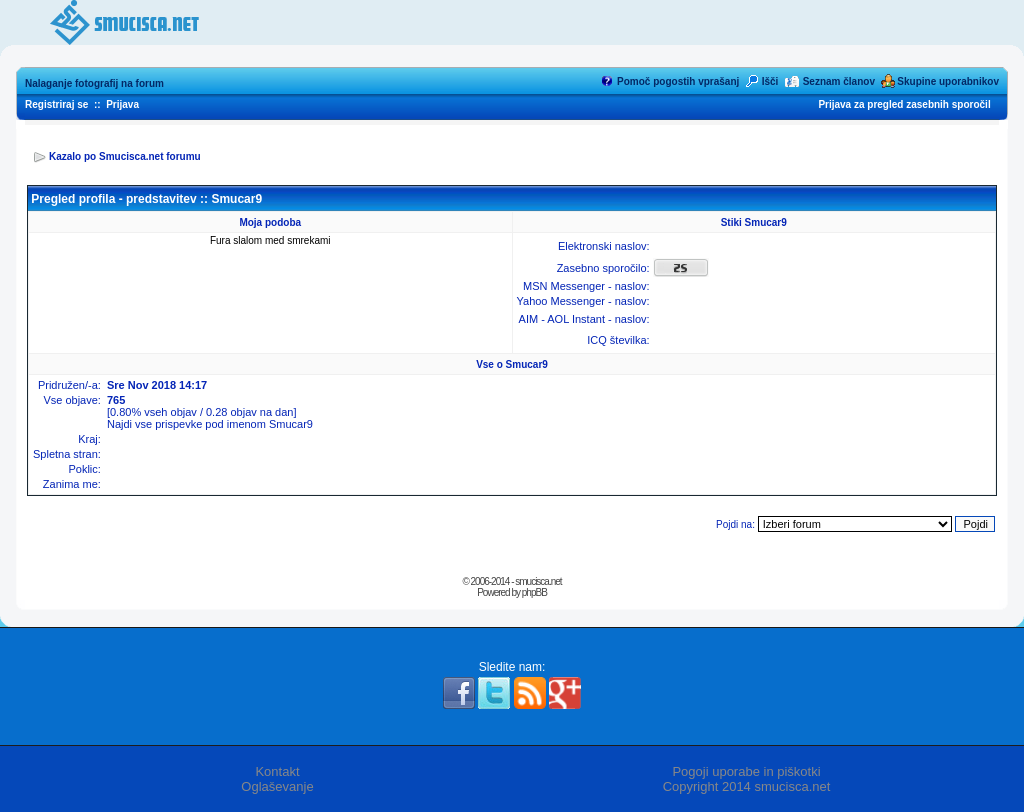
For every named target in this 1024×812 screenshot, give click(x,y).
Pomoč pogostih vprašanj (678, 81)
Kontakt (277, 771)
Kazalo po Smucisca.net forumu (125, 156)
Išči (770, 81)
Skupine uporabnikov (948, 81)
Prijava (122, 104)
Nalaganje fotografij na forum (94, 83)
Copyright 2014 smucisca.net (747, 786)
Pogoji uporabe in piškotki (746, 771)
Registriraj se (56, 104)
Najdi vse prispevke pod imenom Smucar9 (210, 424)
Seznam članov (839, 81)
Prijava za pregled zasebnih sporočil (904, 104)
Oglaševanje (277, 786)
